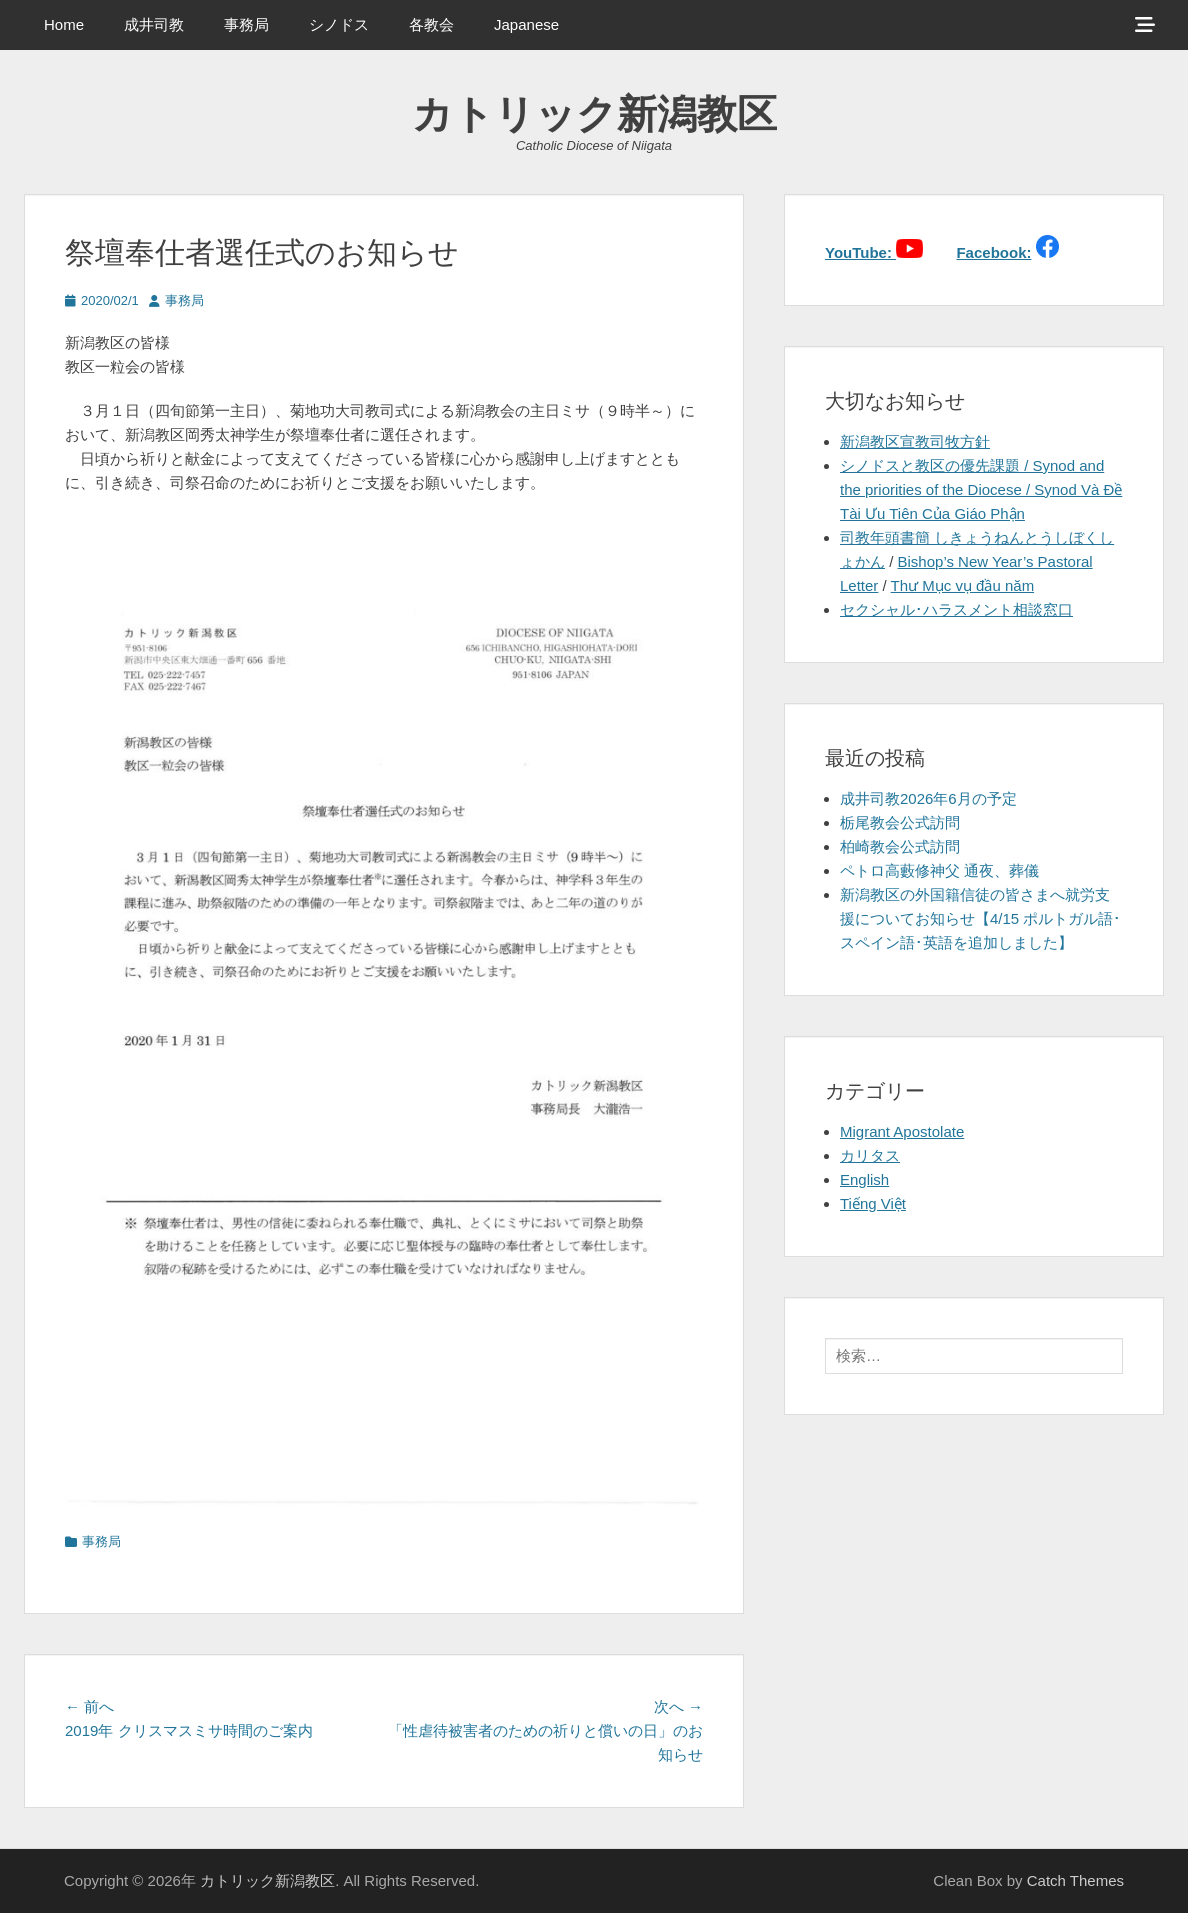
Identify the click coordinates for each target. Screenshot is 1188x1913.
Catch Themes (1075, 1880)
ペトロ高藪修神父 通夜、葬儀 (939, 870)
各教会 (431, 24)
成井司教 (154, 24)
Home (64, 24)
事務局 (246, 24)
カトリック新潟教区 (594, 114)
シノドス (339, 24)
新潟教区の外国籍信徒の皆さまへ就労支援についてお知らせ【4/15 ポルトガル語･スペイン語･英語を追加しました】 (980, 918)
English (864, 1179)
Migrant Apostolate (902, 1131)
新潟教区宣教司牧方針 (915, 441)
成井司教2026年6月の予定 (928, 798)
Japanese (526, 24)
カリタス (870, 1155)
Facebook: (993, 252)
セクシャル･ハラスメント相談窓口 (956, 609)
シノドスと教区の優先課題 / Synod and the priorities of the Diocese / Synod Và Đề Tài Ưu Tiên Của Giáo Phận (981, 489)
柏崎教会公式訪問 (900, 846)
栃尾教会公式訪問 (900, 822)
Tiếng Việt (873, 1203)
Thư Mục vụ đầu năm (963, 585)
